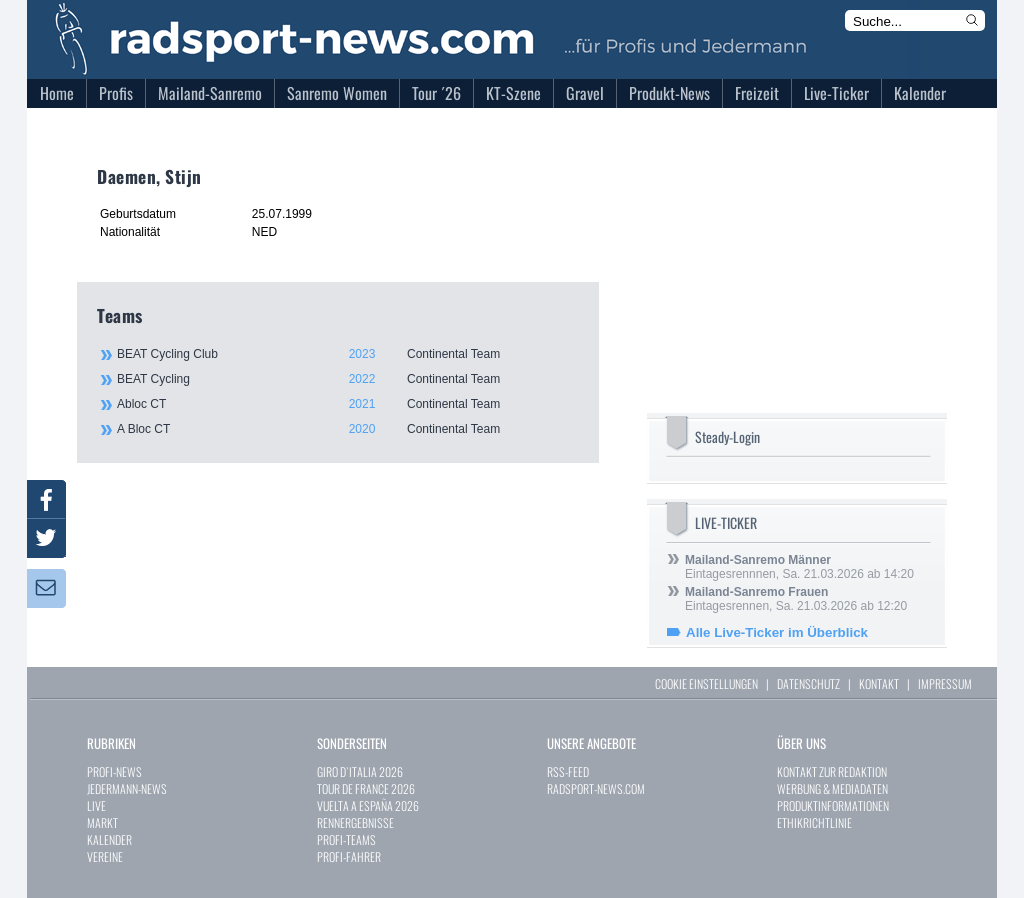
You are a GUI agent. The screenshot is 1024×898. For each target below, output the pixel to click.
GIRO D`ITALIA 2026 (360, 771)
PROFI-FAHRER (349, 856)
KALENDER (109, 839)
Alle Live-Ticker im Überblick (777, 632)
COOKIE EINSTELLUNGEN (706, 683)
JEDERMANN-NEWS (127, 788)
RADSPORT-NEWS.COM (596, 788)
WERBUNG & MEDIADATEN (832, 788)
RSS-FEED (568, 771)
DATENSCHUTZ (808, 683)
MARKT (102, 822)
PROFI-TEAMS (346, 839)
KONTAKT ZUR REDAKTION (832, 771)
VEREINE (105, 856)
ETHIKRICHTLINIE (814, 822)
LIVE (96, 805)
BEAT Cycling (347, 379)
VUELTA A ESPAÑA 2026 (368, 805)
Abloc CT (347, 404)
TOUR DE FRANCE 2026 (366, 788)
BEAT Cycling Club (347, 354)
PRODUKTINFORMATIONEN (833, 805)
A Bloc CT (347, 429)
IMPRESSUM (945, 683)
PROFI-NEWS (114, 771)
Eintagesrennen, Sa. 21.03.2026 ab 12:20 (796, 599)
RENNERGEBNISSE (355, 822)
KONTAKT (879, 683)
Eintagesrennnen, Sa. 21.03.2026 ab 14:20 (799, 567)
